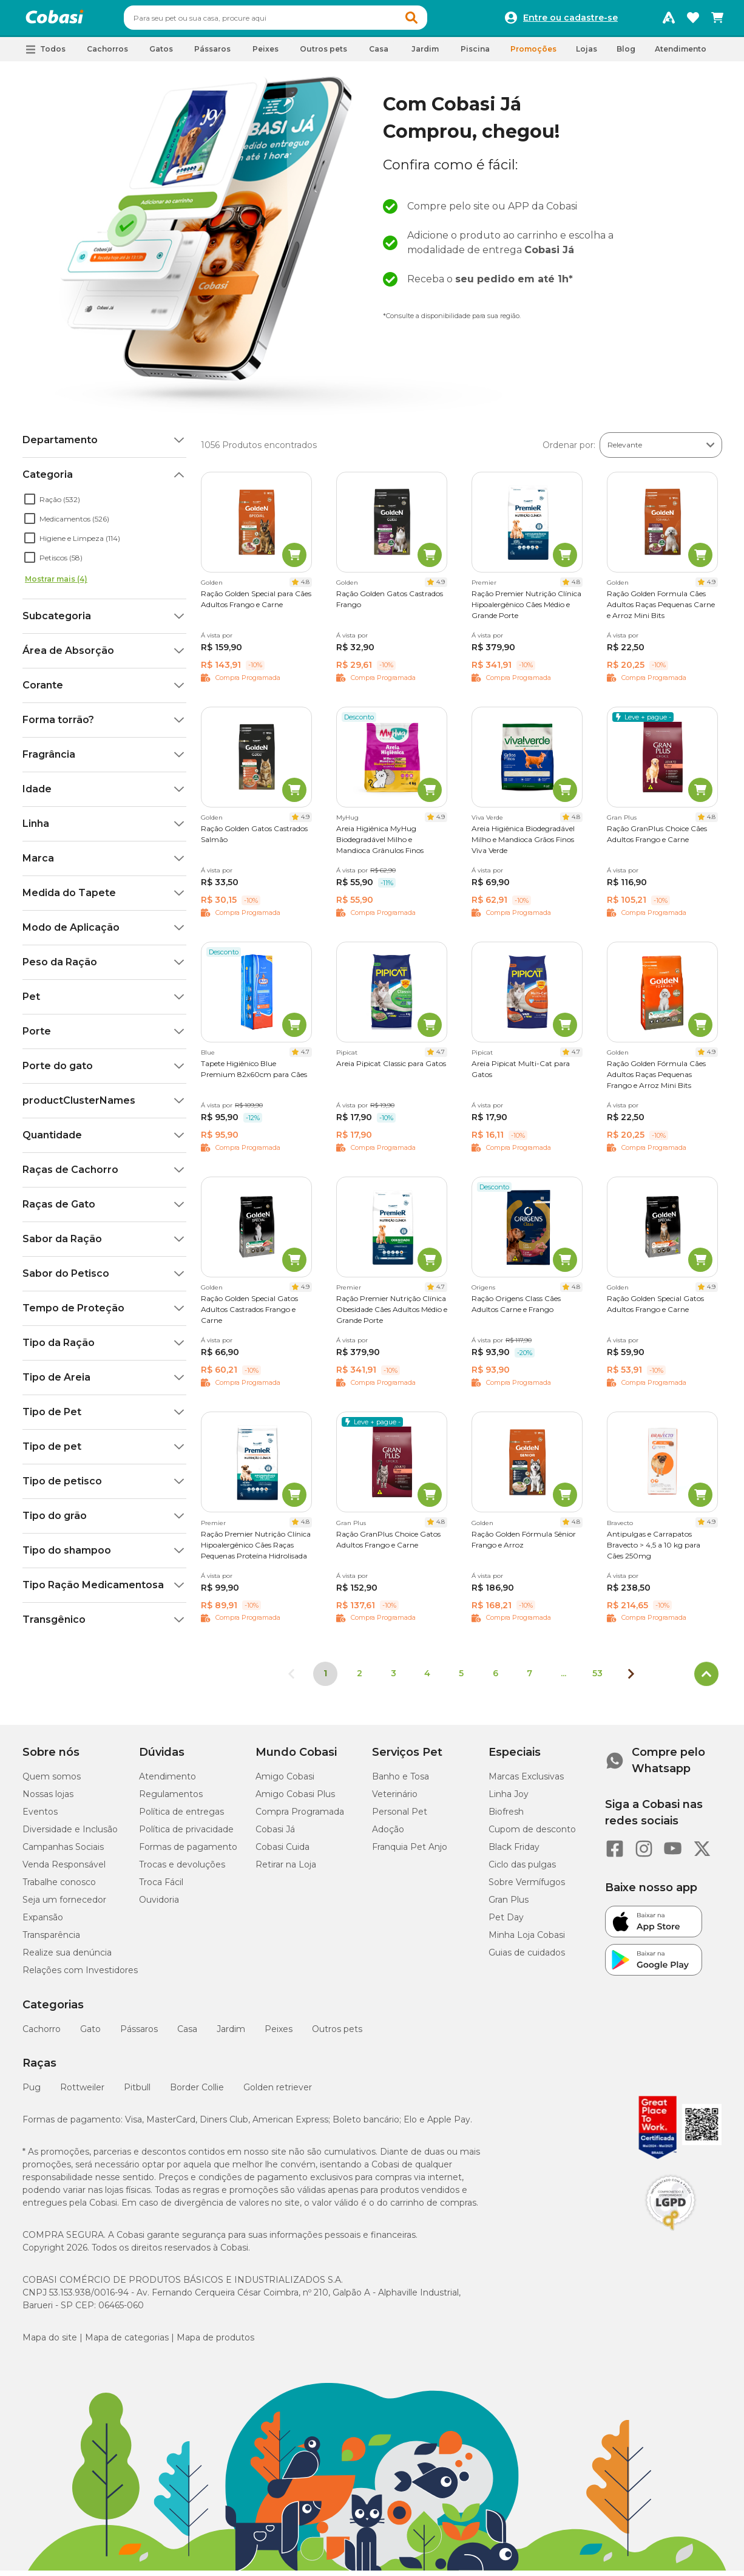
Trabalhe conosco (59, 1887)
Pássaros (139, 2034)
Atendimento (680, 54)
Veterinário (395, 1799)
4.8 (305, 587)
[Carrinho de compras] (717, 20)
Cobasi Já (275, 1834)
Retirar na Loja (285, 1869)
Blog (626, 54)
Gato (90, 2034)
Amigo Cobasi (284, 1781)
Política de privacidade (186, 1834)
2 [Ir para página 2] (359, 1678)
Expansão (42, 1922)
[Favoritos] (693, 20)
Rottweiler (82, 2092)
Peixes (279, 2034)
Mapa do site (49, 2342)
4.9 (440, 587)
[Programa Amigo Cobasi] (668, 20)
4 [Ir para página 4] (427, 1678)
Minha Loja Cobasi (527, 1940)
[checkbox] (29, 504)
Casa (187, 2034)
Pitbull (137, 2092)
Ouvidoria (159, 1905)
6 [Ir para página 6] (495, 1678)
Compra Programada (299, 1817)
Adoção (388, 1834)
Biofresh (506, 1817)
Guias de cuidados (527, 1957)
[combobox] (298, 20)
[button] (434, 20)
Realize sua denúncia (67, 1957)
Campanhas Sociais (63, 1852)
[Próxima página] (631, 1679)
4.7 (305, 1057)
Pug (31, 2092)
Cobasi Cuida (282, 1852)
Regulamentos (171, 1799)
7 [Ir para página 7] (529, 1678)
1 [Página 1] (325, 1678)
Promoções (533, 54)
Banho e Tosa (400, 1781)
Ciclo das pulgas (522, 1869)
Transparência (51, 1940)
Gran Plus (509, 1905)
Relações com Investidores (80, 1975)
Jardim (231, 2034)
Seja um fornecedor (64, 1905)
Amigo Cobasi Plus (295, 1799)
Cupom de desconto (532, 1834)
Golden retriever (277, 2092)
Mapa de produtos (215, 2342)
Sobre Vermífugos (527, 1887)
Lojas (586, 54)
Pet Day (506, 1922)
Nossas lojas (47, 1799)
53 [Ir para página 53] (597, 1678)
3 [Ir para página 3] (393, 1678)
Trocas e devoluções (182, 1869)
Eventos (40, 1817)
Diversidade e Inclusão (70, 1834)
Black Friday (514, 1852)
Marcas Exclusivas (526, 1781)
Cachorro (41, 2034)
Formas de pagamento (188, 1852)
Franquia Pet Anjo (409, 1852)
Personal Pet (399, 1817)
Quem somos (51, 1781)
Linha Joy (509, 1799)
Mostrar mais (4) (56, 584)
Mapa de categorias (127, 2342)
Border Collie (197, 2092)
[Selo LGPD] (670, 2236)
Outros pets (337, 2034)
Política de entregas (181, 1817)
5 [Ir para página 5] (461, 1678)
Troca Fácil (161, 1887)
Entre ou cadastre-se (570, 20)
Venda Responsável (64, 1869)
